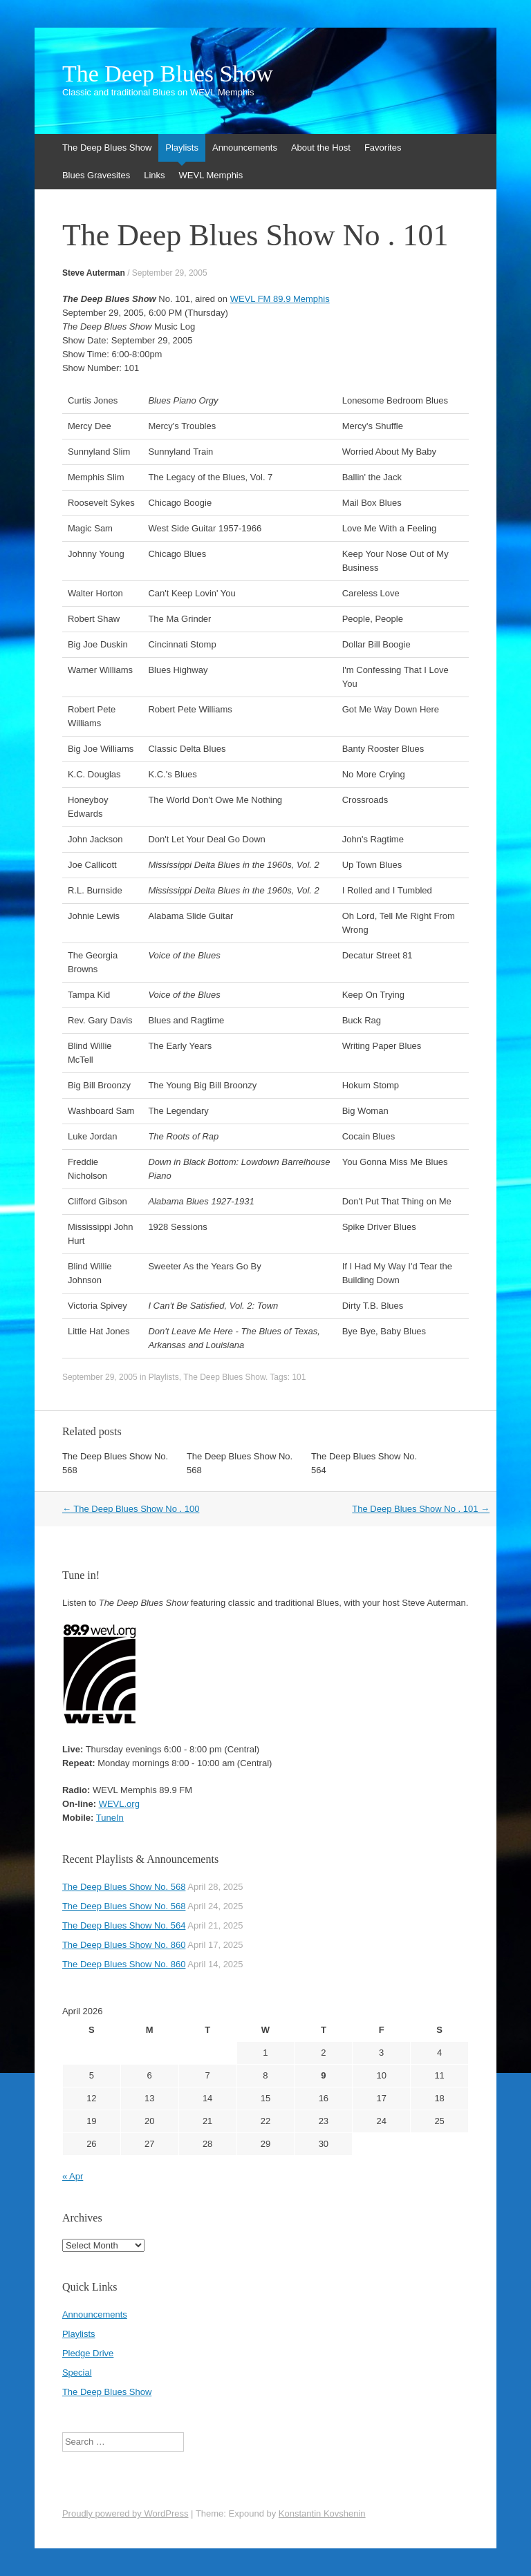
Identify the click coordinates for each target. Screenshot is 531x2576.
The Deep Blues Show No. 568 (124, 1887)
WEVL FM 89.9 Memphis (280, 299)
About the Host (321, 147)
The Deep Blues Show (167, 74)
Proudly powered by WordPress (125, 2513)
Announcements (244, 147)
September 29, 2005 (169, 273)
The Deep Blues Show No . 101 (421, 1509)
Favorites (382, 147)
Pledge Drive (87, 2353)
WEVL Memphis (211, 175)
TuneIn (110, 1817)
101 (299, 1377)
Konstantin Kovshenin (322, 2513)
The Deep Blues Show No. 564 (124, 1925)
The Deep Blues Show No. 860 (124, 1945)
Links (154, 175)
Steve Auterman (93, 273)
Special (77, 2372)
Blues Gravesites (96, 175)
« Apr (72, 2176)
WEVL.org (119, 1804)
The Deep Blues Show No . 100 (131, 1509)
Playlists (181, 147)
